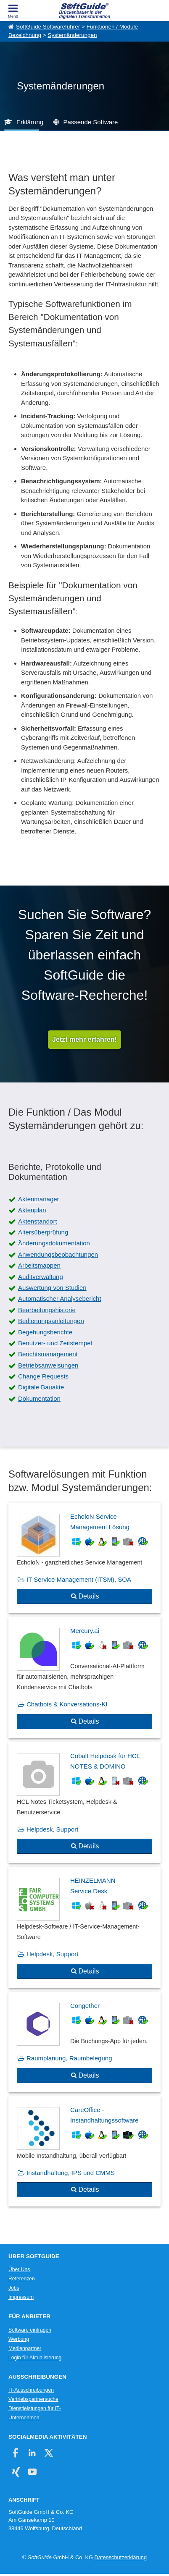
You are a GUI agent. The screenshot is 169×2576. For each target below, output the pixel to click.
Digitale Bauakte (41, 1387)
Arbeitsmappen (39, 1265)
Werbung (18, 2339)
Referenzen (21, 2279)
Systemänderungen (72, 35)
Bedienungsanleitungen (51, 1320)
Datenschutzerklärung (121, 2557)
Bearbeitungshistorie (47, 1309)
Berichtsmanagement (48, 1353)
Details (89, 1596)
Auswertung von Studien (52, 1287)
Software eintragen (29, 2330)
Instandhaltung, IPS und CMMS (70, 2172)
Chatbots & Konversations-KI (67, 1704)
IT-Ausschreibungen (31, 2390)
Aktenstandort (37, 1221)
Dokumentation (39, 1398)
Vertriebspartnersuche (33, 2399)
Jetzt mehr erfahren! (84, 1039)
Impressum (21, 2297)
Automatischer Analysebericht (59, 1298)
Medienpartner (24, 2348)
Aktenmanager (38, 1199)
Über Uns (19, 2269)
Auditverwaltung (40, 1276)
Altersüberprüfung (43, 1232)
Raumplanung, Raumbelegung (69, 2058)
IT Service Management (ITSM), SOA (78, 1579)
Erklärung (29, 122)
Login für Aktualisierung (34, 2358)
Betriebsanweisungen (48, 1365)
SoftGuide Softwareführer (48, 27)
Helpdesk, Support (52, 1829)
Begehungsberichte (45, 1332)
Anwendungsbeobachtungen (58, 1254)
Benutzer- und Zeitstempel (55, 1343)
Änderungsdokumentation (54, 1243)
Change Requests (43, 1376)
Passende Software (90, 122)
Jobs (13, 2288)
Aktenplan (32, 1209)
